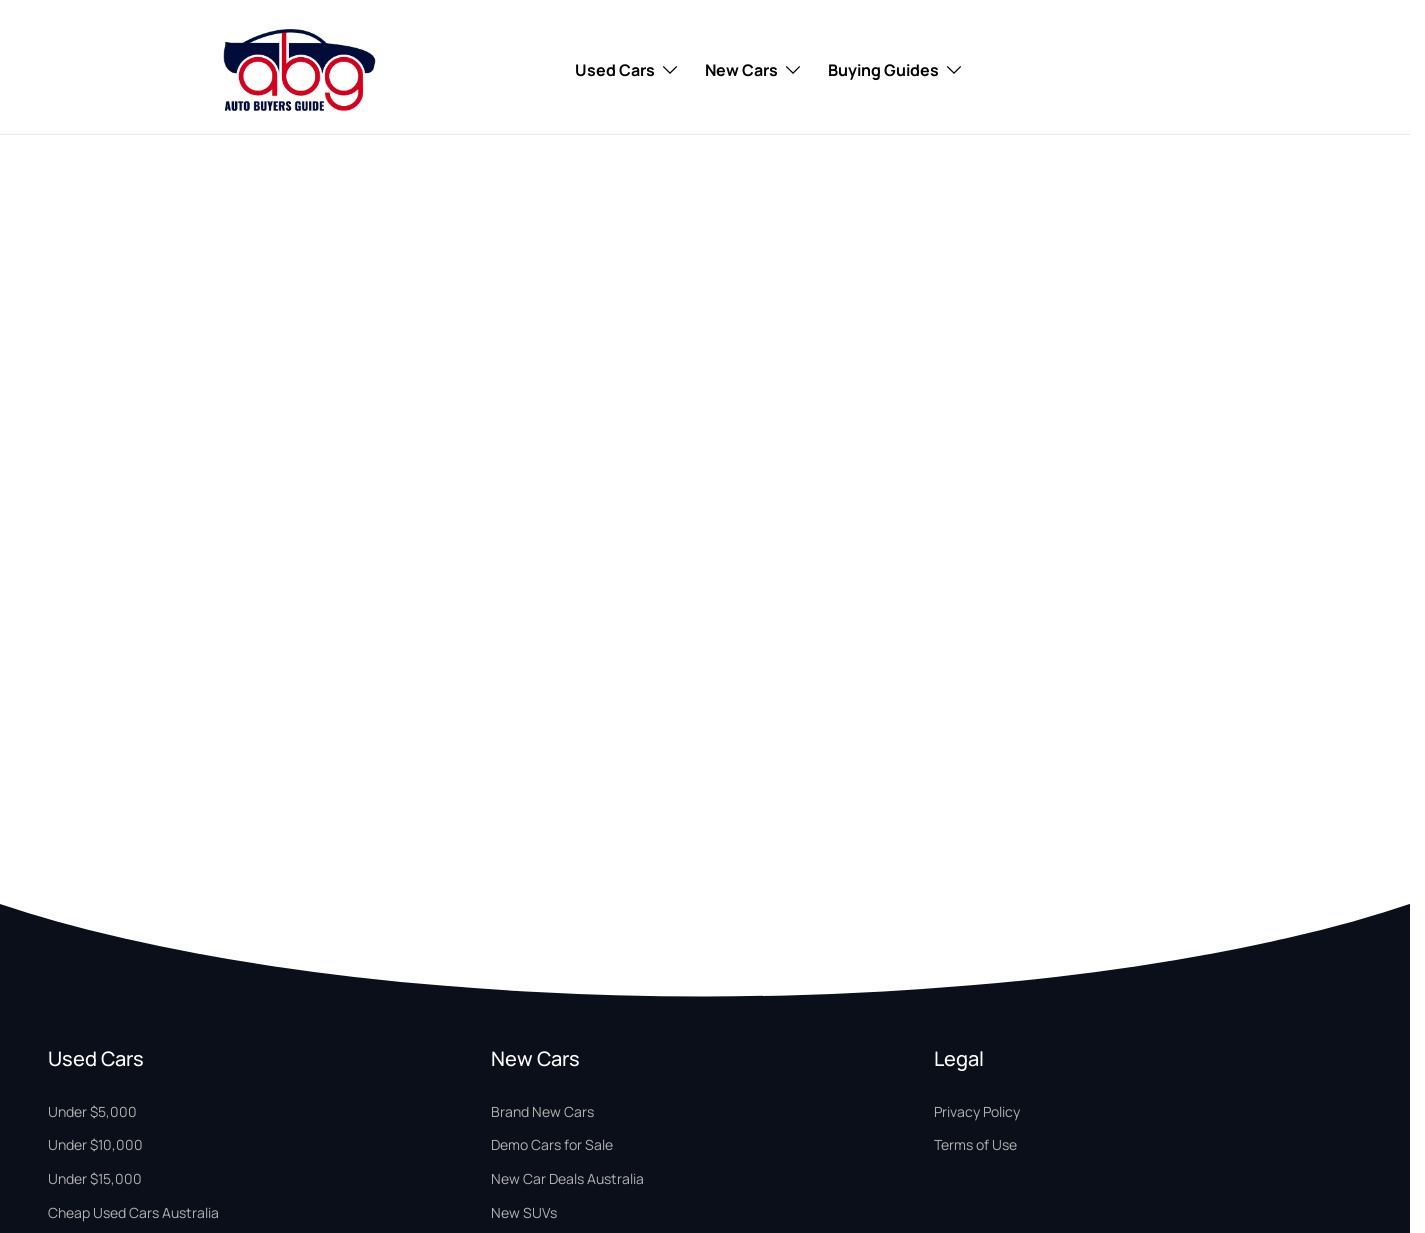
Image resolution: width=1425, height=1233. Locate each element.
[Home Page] (299, 70)
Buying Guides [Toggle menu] (896, 70)
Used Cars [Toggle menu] (627, 70)
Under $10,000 (95, 1144)
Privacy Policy (977, 1111)
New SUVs (524, 1212)
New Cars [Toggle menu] (754, 70)
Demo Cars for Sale (552, 1144)
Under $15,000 (95, 1178)
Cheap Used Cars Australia (133, 1212)
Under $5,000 (92, 1111)
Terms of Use (975, 1144)
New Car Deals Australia (567, 1178)
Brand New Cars (542, 1111)
